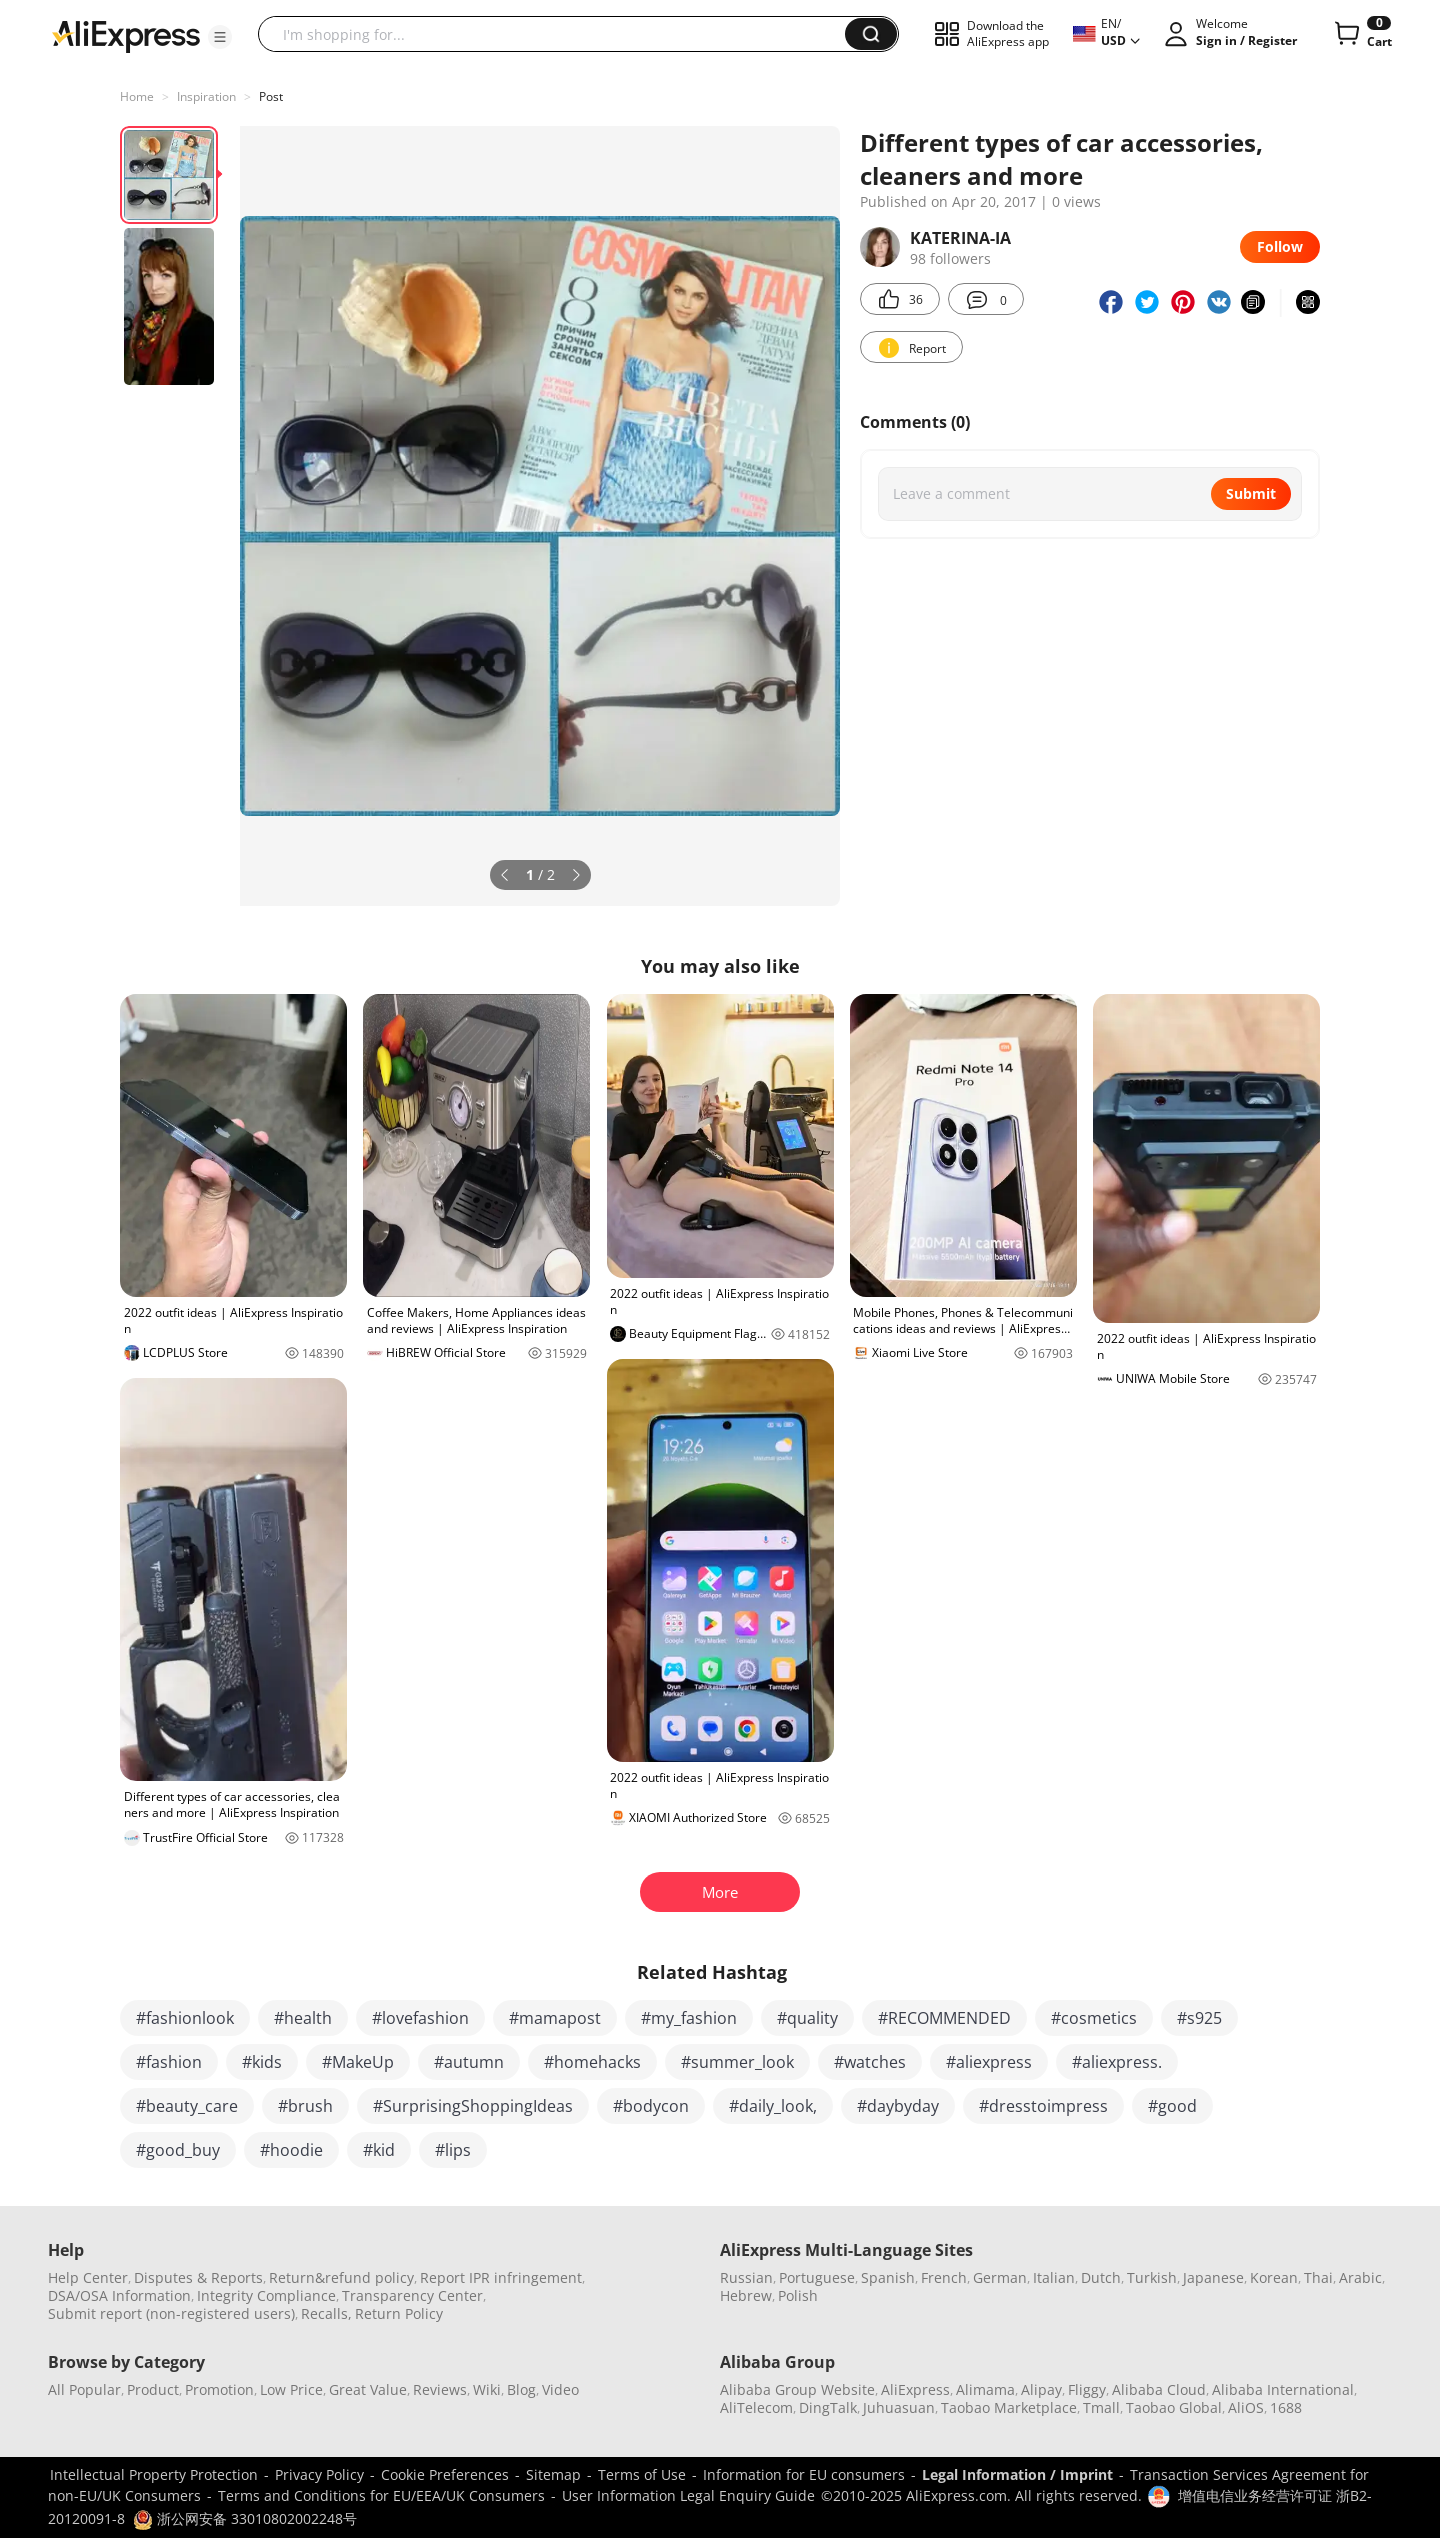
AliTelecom (756, 2407)
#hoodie (291, 2150)
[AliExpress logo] (126, 35)
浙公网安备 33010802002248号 (245, 2518)
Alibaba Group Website (797, 2389)
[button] (220, 37)
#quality (807, 2018)
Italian (1054, 2277)
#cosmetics (1094, 2018)
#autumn (469, 2062)
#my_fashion (689, 2018)
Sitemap (553, 2474)
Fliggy (1087, 2389)
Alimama (985, 2389)
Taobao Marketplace (1009, 2407)
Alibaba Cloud (1159, 2389)
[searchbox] (559, 34)
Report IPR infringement (501, 2277)
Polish (798, 2295)
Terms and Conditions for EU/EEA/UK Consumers (381, 2495)
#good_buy (178, 2150)
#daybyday (898, 2106)
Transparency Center (412, 2295)
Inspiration (206, 96)
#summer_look (737, 2062)
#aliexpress (989, 2062)
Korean (1274, 2277)
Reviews (440, 2389)
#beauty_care (187, 2106)
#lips (453, 2150)
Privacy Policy (319, 2474)
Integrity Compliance (266, 2295)
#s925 (1199, 2018)
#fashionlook (185, 2018)
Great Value (368, 2389)
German (1000, 2277)
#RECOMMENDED (944, 2018)
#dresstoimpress (1043, 2106)
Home (137, 96)
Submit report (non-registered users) (171, 2313)
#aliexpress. (1117, 2062)
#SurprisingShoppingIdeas (473, 2106)
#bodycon (651, 2106)
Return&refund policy (341, 2277)
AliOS (1246, 2407)
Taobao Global (1174, 2407)
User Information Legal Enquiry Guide (688, 2495)
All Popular (84, 2389)
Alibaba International (1283, 2389)
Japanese (1213, 2277)
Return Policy (399, 2313)
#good (1172, 2106)
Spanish (888, 2277)
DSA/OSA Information (119, 2295)
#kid (379, 2150)
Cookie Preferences (445, 2474)
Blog (521, 2389)
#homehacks (592, 2062)
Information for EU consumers (804, 2474)
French (944, 2277)
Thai (1318, 2277)
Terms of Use (642, 2474)
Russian (746, 2277)
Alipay (1041, 2389)
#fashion (169, 2062)
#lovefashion (420, 2018)
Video (560, 2389)
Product (153, 2389)
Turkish (1152, 2277)
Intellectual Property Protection (154, 2474)
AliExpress (915, 2389)
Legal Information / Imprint (1017, 2474)
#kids (262, 2062)
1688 (1286, 2407)
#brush (305, 2106)
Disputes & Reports (198, 2277)
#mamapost (555, 2018)
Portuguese (817, 2277)
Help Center (88, 2277)
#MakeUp (358, 2062)
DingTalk (828, 2407)
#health (303, 2018)
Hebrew (746, 2295)
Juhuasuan (899, 2407)
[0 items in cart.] (1361, 34)
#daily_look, (773, 2106)
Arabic (1360, 2277)
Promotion (219, 2389)
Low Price (291, 2389)
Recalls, (326, 2313)
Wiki (487, 2389)
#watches (870, 2062)
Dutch (1101, 2277)
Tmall (1101, 2407)
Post (271, 96)
